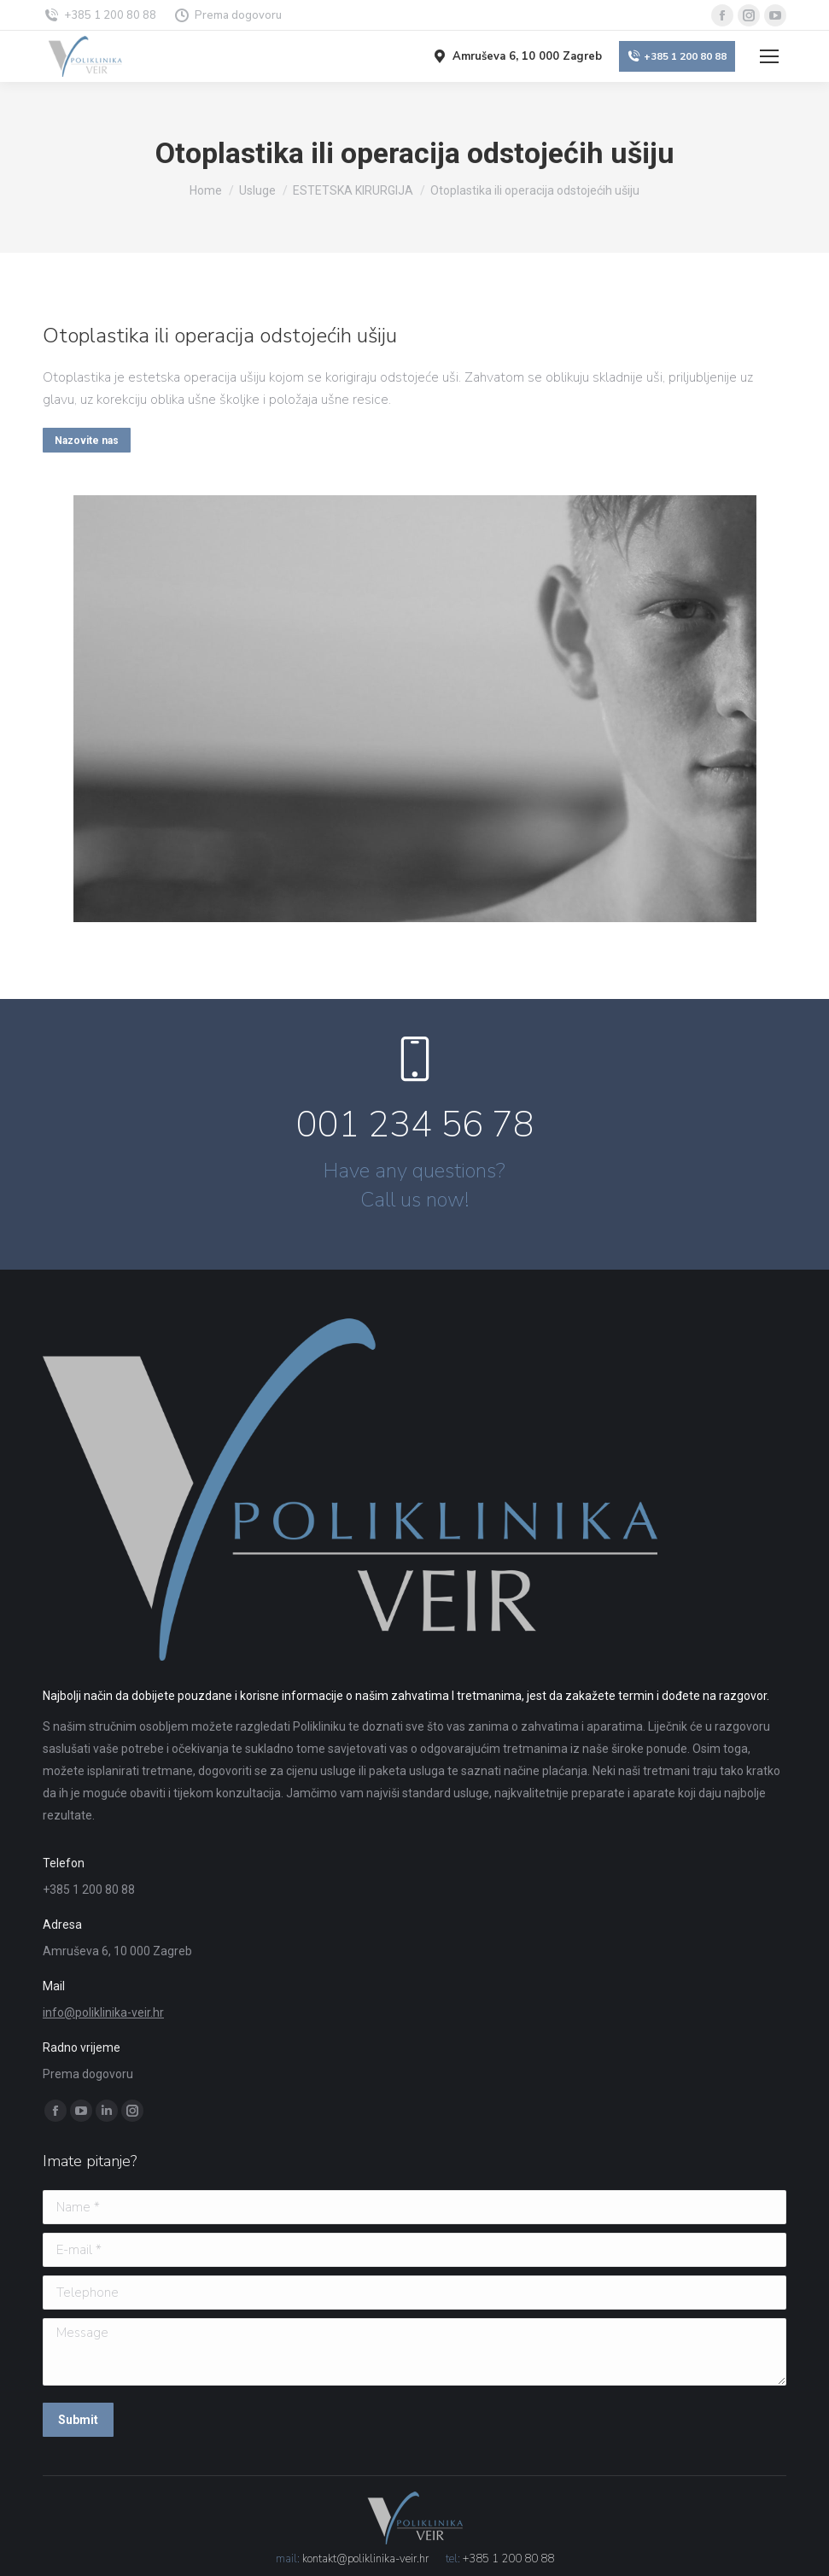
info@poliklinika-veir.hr (103, 2012)
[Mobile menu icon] (769, 56)
